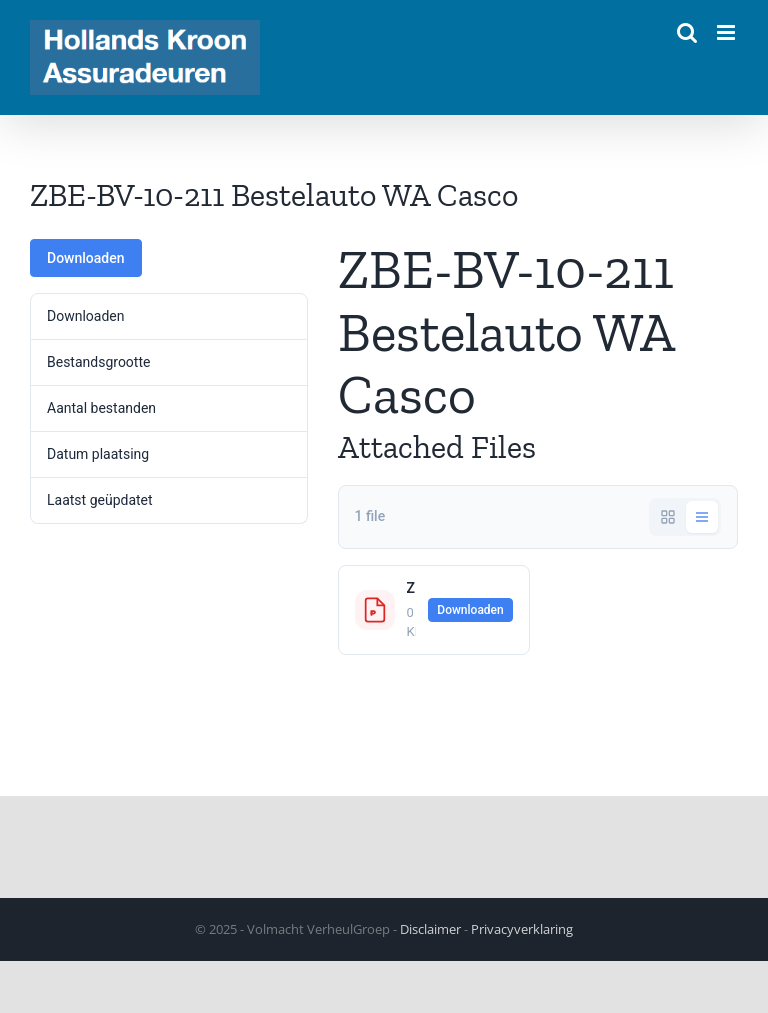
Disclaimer (430, 929)
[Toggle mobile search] (687, 32)
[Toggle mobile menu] (727, 32)
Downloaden (86, 258)
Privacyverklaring (522, 929)
